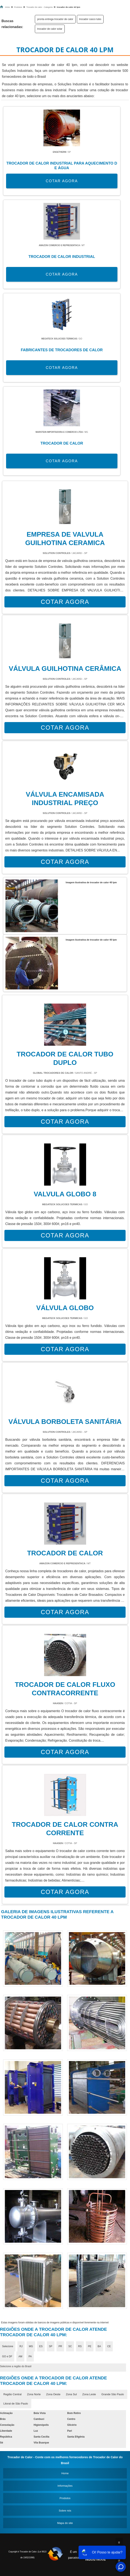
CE (109, 2346)
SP (50, 2346)
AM (20, 2356)
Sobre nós (65, 2510)
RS (80, 2346)
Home (65, 2473)
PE (89, 2346)
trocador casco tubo (90, 19)
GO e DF (7, 2356)
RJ (21, 2346)
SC (70, 2346)
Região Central (12, 2394)
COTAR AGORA (62, 181)
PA (30, 2356)
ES (41, 2346)
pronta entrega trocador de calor (55, 19)
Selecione (7, 2346)
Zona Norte (34, 2394)
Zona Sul (71, 2394)
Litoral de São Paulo (15, 2403)
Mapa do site (65, 2523)
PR (60, 2346)
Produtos (64, 2498)
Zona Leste (89, 2394)
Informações (65, 2485)
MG (31, 2346)
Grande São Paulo (112, 2394)
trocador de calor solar (49, 28)
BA (99, 2346)
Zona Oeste (53, 2394)
